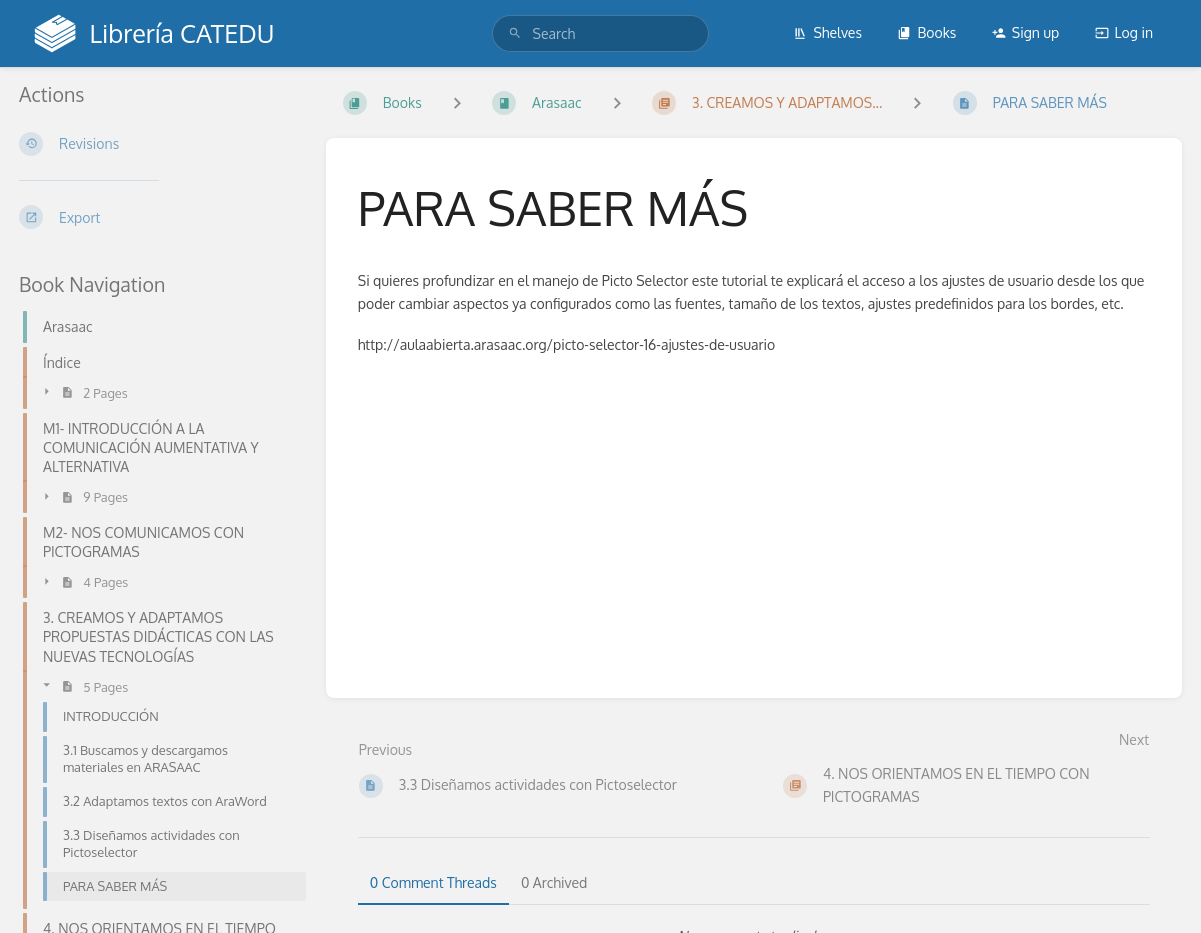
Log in (1124, 32)
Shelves (827, 32)
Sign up (1025, 32)
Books (926, 32)
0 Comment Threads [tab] (433, 882)
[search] (601, 33)
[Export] (156, 217)
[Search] (515, 33)
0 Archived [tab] (554, 882)
